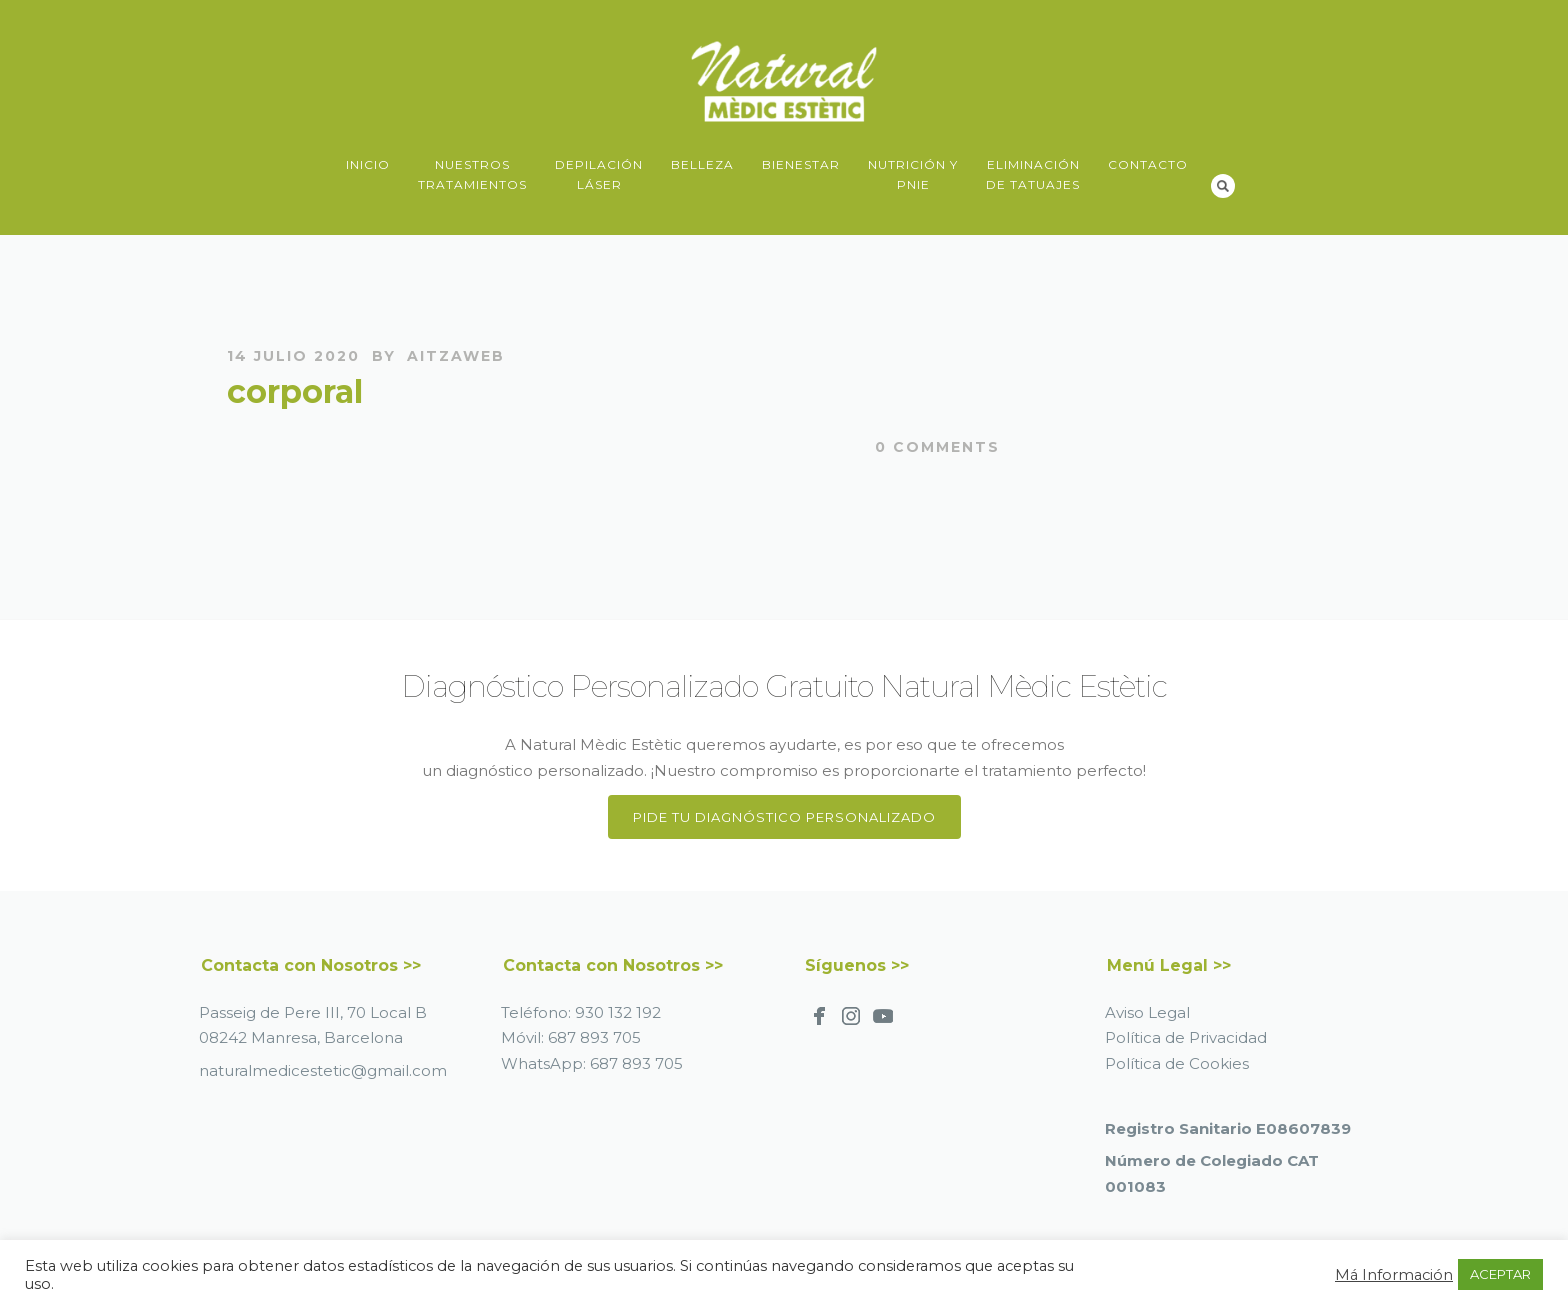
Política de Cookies (1177, 1063)
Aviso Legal (1147, 1012)
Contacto (1148, 164)
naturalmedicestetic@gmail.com (323, 1070)
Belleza (702, 164)
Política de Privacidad (1186, 1037)
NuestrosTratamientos (472, 174)
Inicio (368, 164)
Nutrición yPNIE (913, 174)
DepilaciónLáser (599, 174)
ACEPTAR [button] (1500, 1274)
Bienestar (801, 164)
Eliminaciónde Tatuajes (1033, 174)
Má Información (1394, 1275)
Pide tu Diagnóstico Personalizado (784, 817)
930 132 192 (618, 1012)
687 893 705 (594, 1037)
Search (1223, 186)
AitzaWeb (456, 356)
